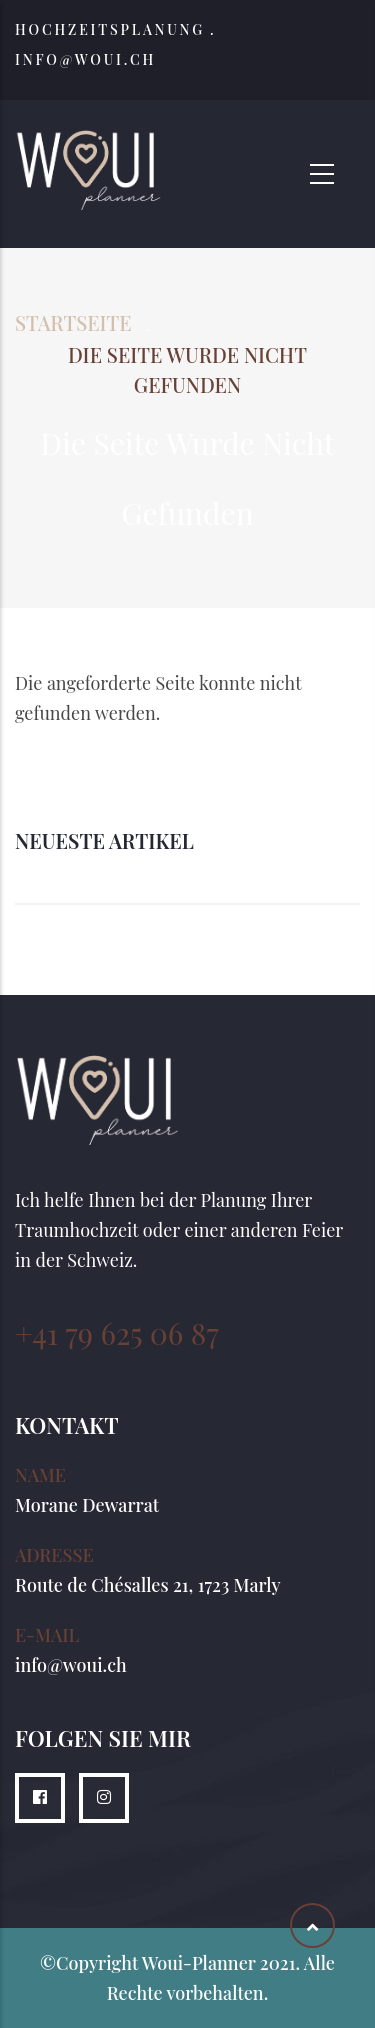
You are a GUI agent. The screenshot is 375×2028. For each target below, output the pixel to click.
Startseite (73, 322)
